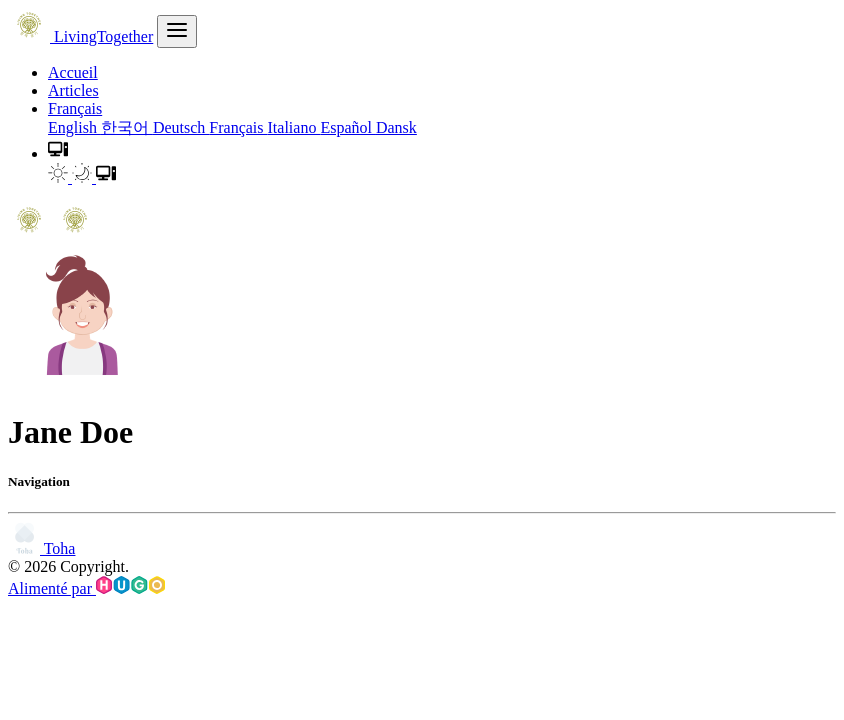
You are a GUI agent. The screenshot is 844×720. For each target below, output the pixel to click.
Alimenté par (86, 588)
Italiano (294, 127)
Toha (41, 548)
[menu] (177, 31)
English (74, 127)
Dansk (396, 127)
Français (238, 127)
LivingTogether (80, 36)
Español (348, 127)
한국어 (127, 127)
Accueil (73, 72)
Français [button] (75, 108)
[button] (58, 153)
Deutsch (181, 127)
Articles (73, 90)
